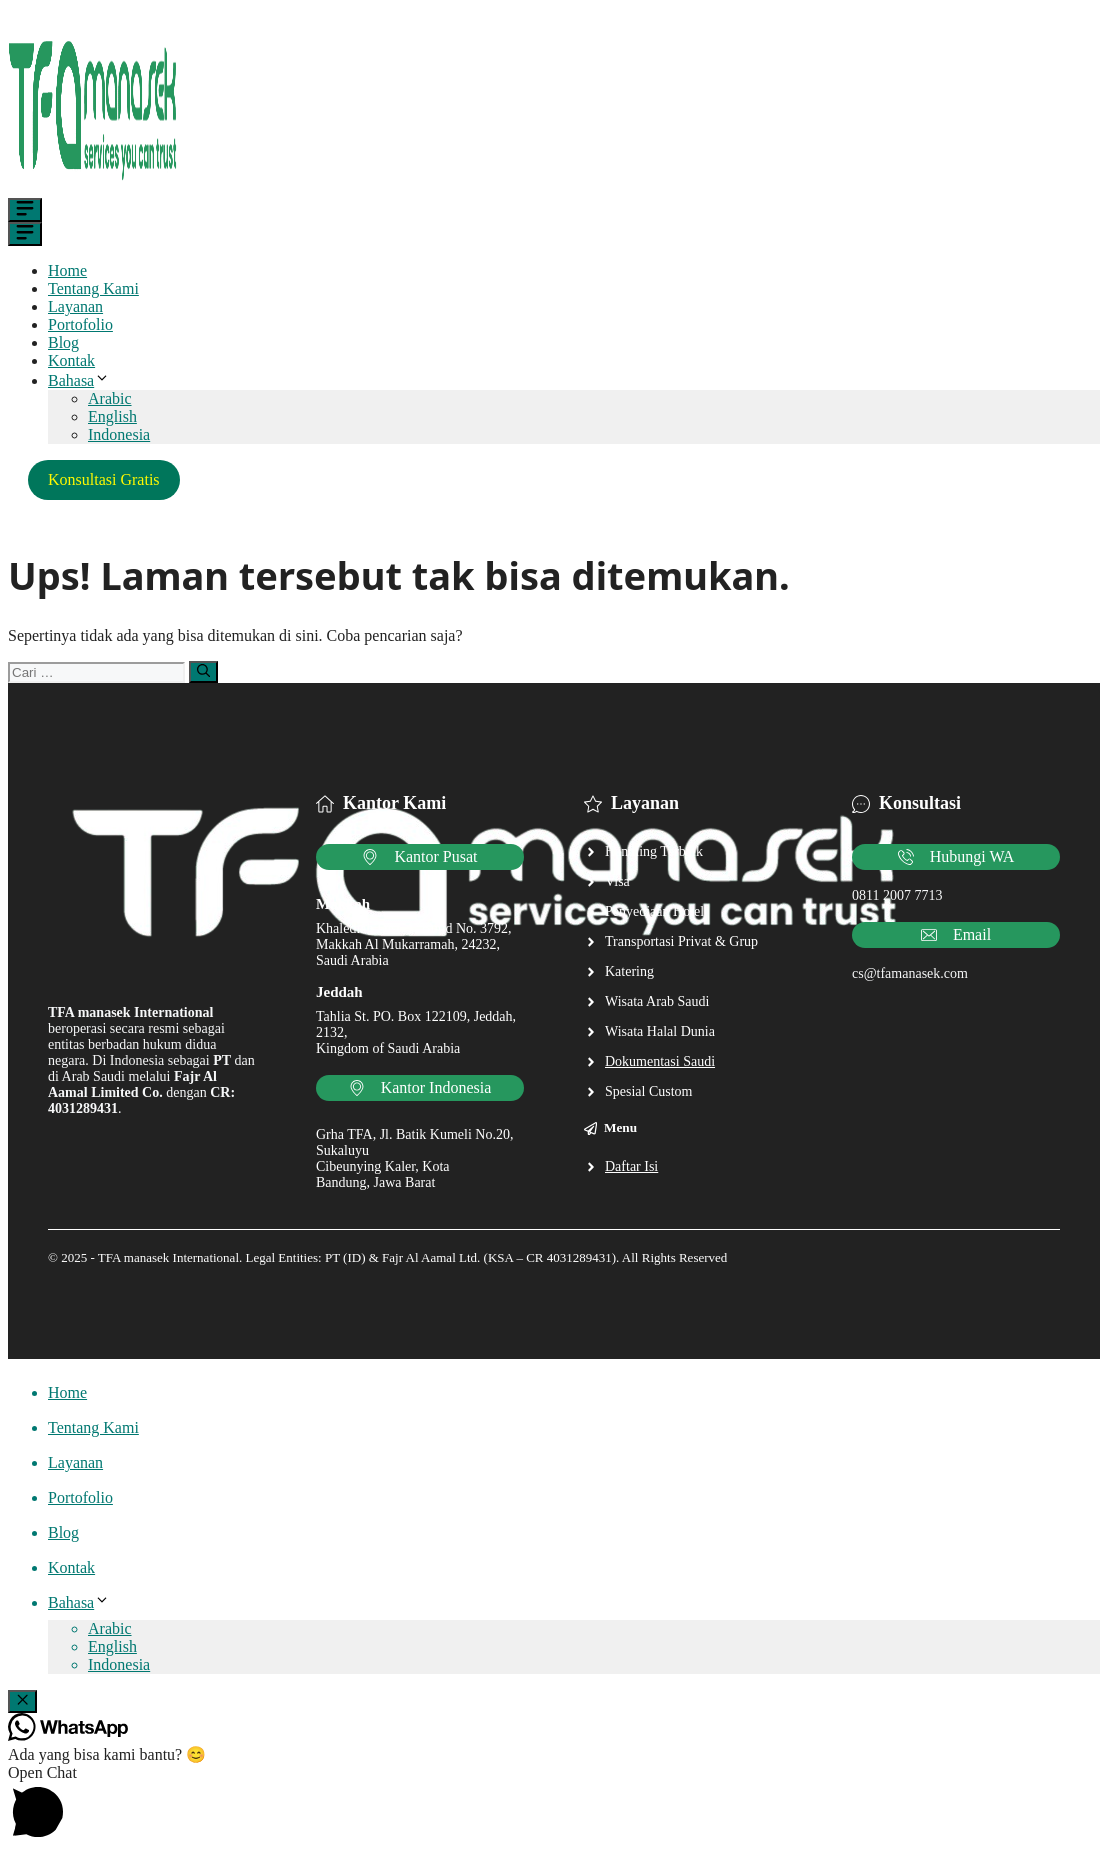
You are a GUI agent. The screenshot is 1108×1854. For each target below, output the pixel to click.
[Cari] (203, 672)
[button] (554, 1805)
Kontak (71, 360)
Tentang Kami (93, 288)
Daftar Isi (631, 1166)
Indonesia (119, 434)
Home (67, 270)
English (112, 416)
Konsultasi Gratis (104, 479)
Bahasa (79, 380)
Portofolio (80, 324)
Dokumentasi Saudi (660, 1061)
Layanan (75, 306)
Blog (63, 342)
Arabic (110, 398)
